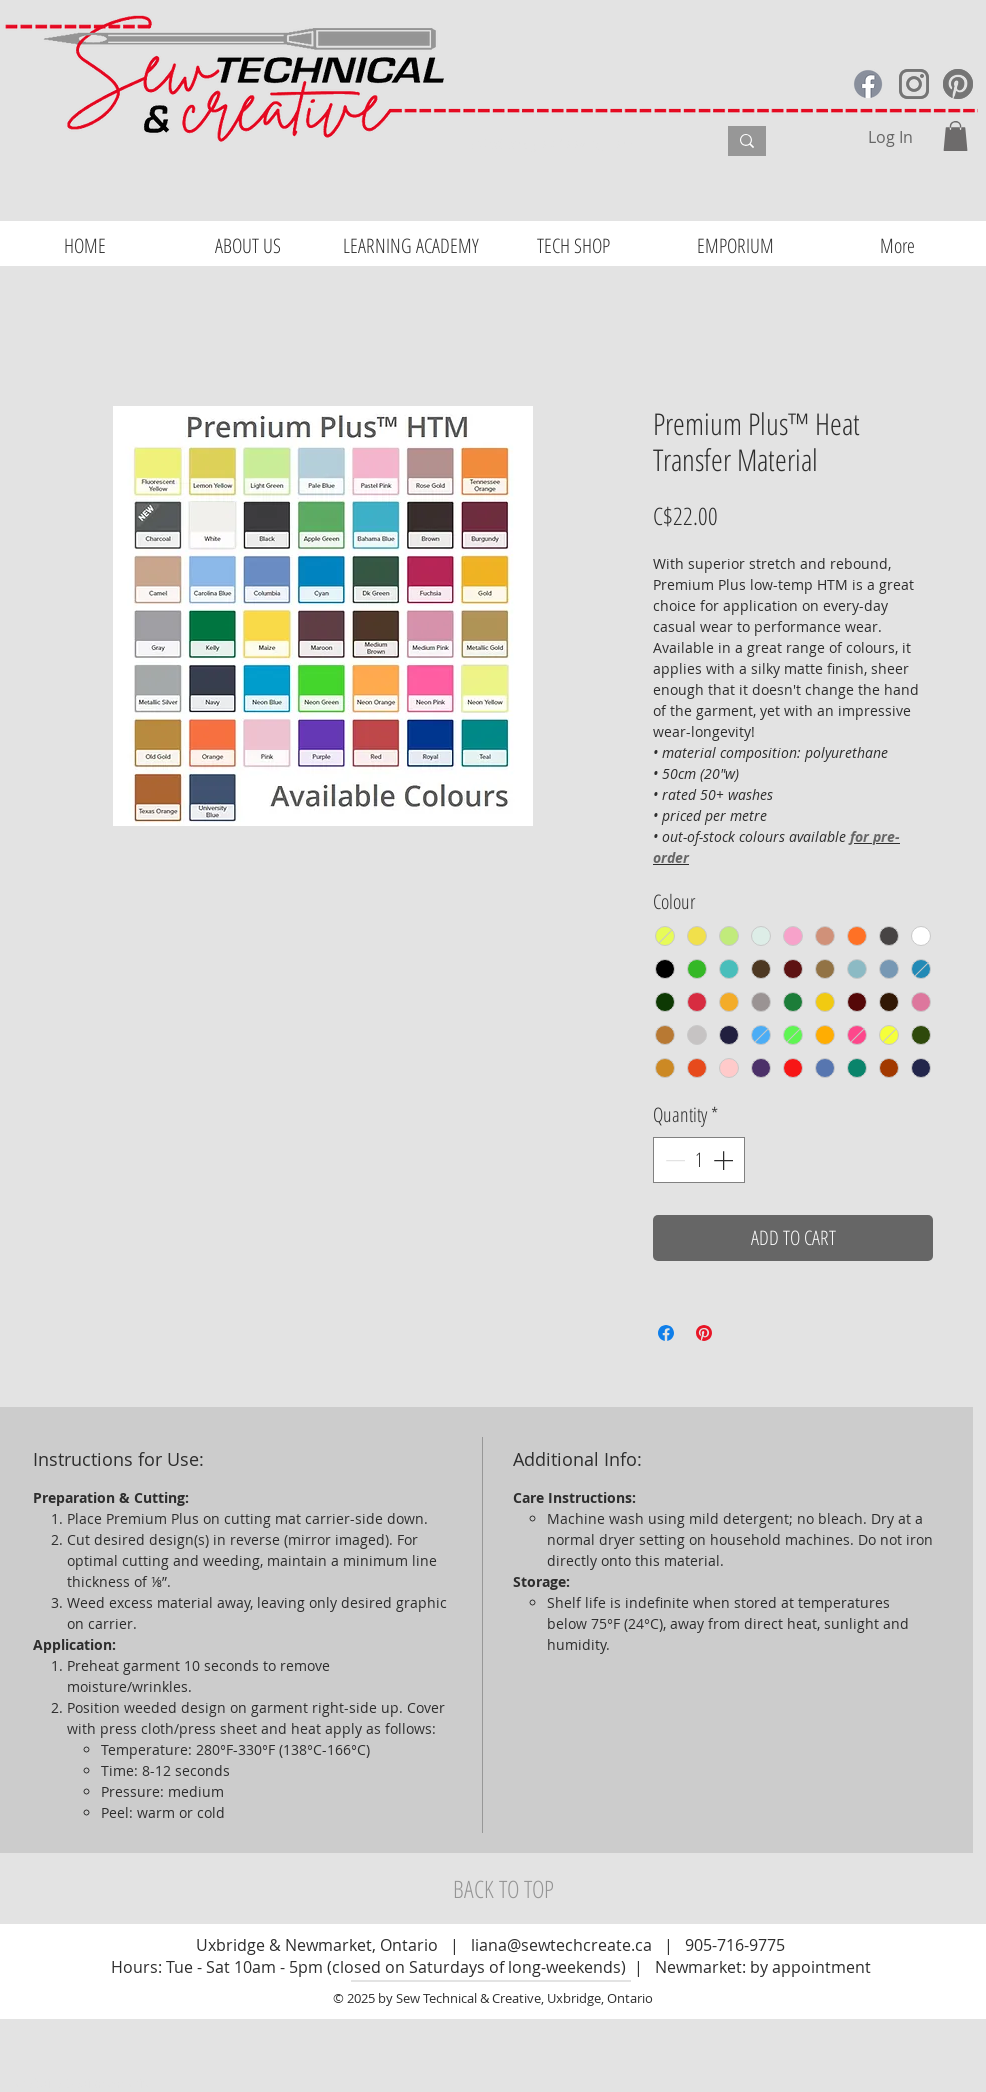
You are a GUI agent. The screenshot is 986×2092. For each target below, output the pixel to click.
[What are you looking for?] (578, 144)
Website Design (61, 2083)
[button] (955, 136)
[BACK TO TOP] (503, 1889)
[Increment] (725, 1160)
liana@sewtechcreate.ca (561, 1945)
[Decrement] (673, 1160)
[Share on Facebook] (666, 1333)
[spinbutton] (699, 1160)
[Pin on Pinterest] (704, 1333)
